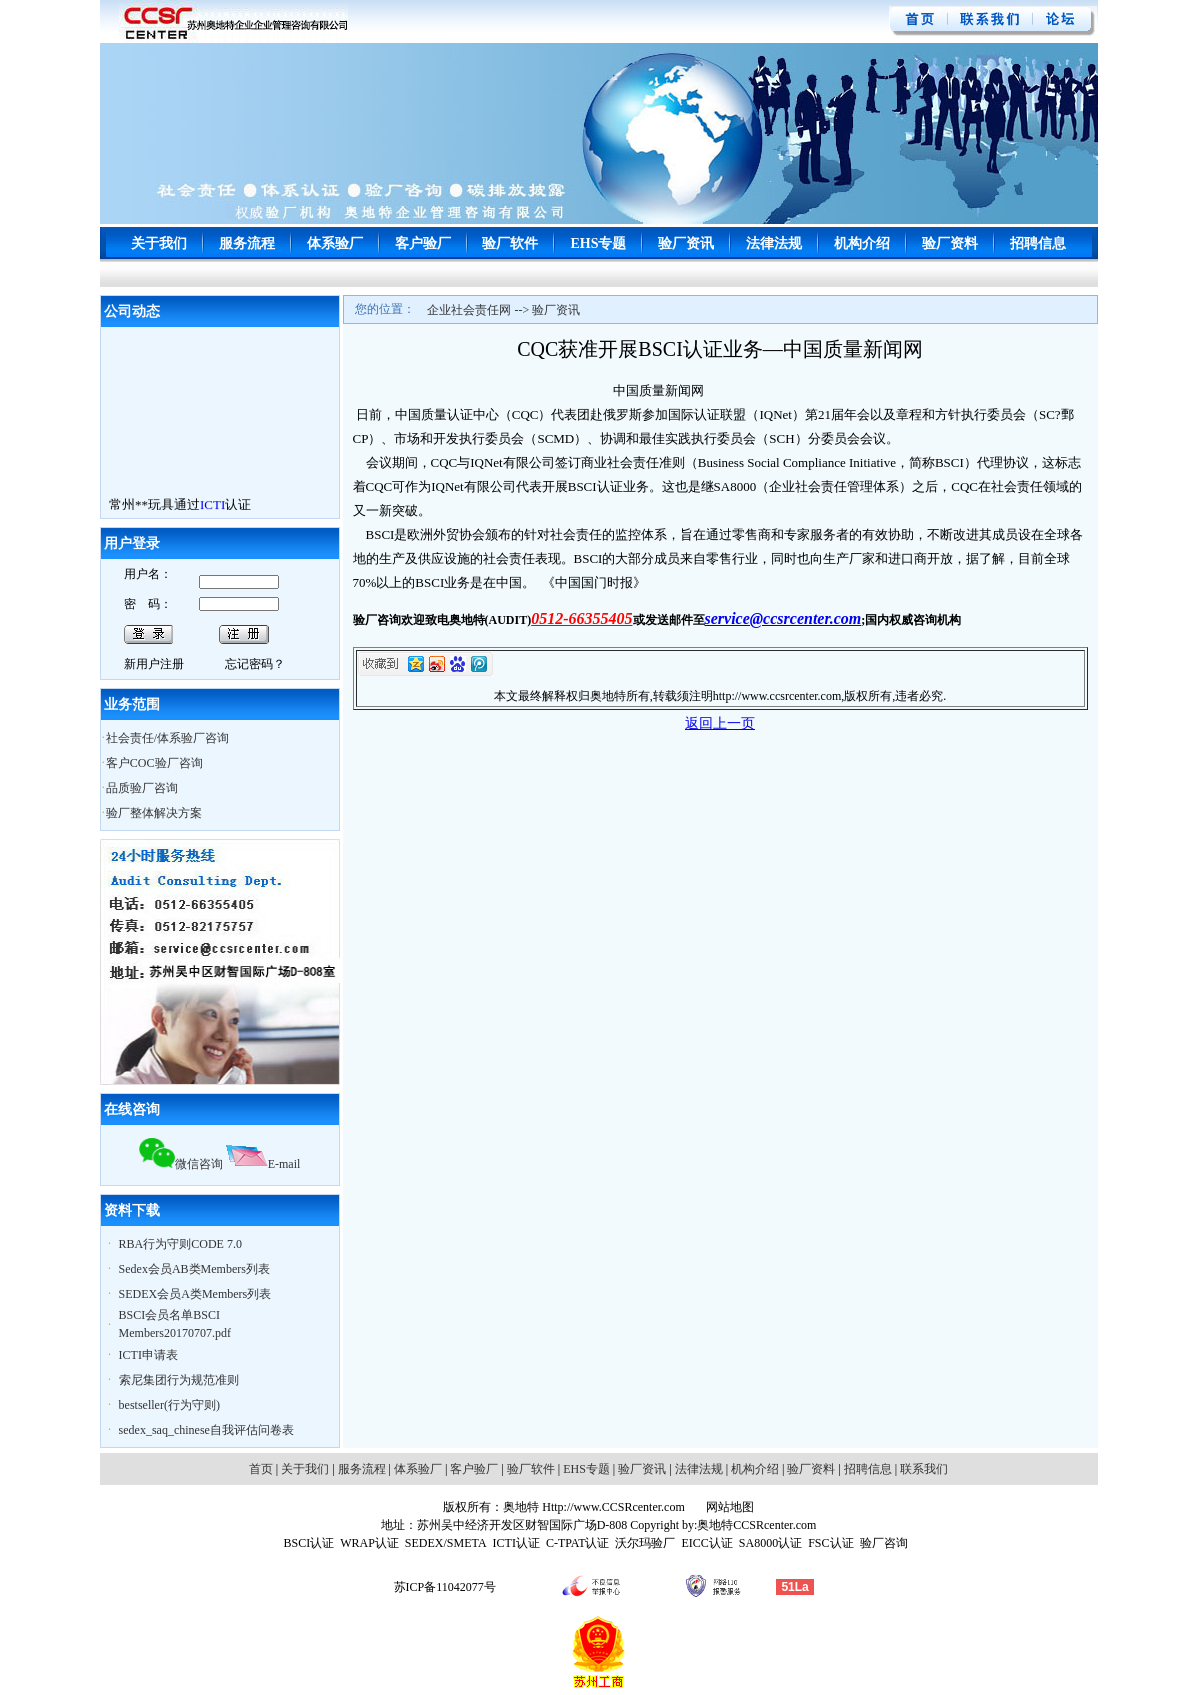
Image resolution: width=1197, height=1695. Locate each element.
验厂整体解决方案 (154, 813)
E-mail (263, 1164)
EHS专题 (598, 243)
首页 (261, 1469)
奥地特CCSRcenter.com (756, 1525)
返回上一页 (720, 723)
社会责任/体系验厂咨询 (167, 738)
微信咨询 (181, 1164)
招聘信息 (1038, 243)
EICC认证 (706, 1543)
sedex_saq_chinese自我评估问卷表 (206, 1430)
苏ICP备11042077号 (445, 1587)
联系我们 (924, 1469)
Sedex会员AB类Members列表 (194, 1269)
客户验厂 (423, 243)
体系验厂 (335, 243)
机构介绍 (862, 243)
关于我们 (159, 243)
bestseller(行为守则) (169, 1405)
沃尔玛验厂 (645, 1543)
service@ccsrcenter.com (783, 618)
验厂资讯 (686, 243)
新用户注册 (154, 664)
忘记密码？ (255, 664)
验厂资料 (950, 243)
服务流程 (247, 243)
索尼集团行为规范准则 (179, 1380)
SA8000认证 (770, 1543)
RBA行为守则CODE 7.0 (180, 1244)
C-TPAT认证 (578, 1543)
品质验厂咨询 (142, 788)
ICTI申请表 (148, 1355)
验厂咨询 (884, 1543)
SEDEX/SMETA (446, 1543)
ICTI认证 (516, 1543)
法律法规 (774, 243)
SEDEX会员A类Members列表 (195, 1294)
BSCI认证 (308, 1543)
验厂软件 (510, 243)
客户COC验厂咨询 (154, 763)
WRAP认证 (369, 1543)
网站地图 (728, 1507)
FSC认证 (830, 1543)
